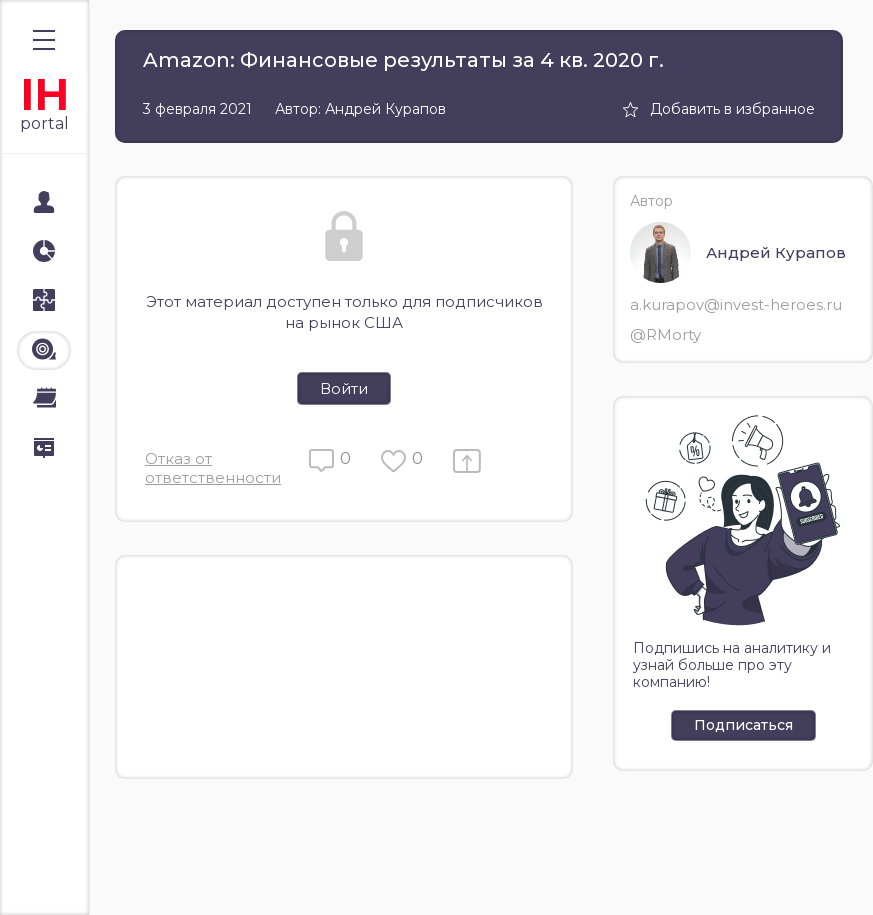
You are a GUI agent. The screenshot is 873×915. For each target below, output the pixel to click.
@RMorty (665, 334)
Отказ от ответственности (213, 468)
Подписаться (743, 725)
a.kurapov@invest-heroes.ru (736, 304)
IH (44, 94)
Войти (344, 388)
